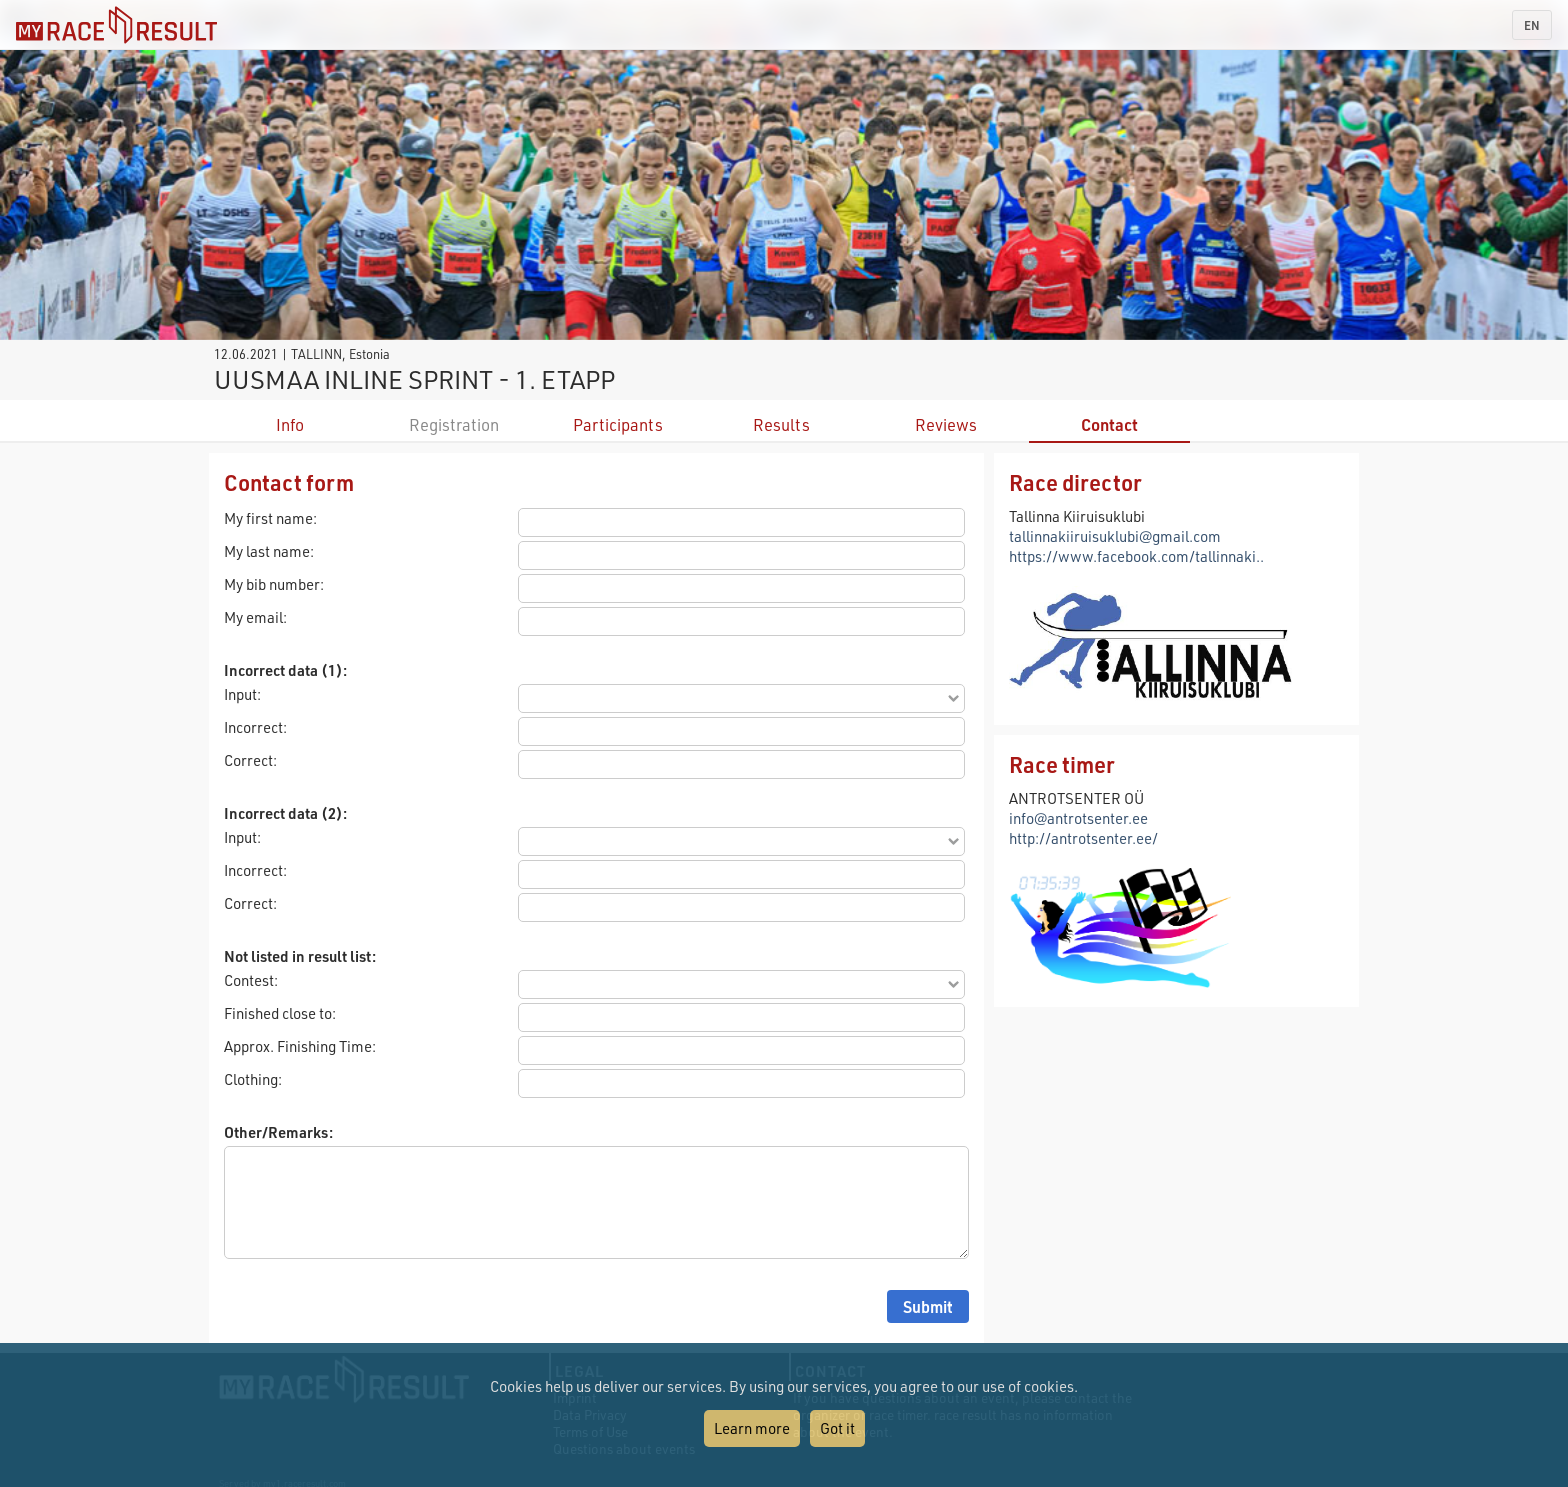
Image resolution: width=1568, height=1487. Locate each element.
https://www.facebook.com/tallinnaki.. (1136, 556)
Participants (618, 424)
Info (290, 424)
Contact (1109, 424)
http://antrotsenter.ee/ (1083, 838)
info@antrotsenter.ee (1078, 818)
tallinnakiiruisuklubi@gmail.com (1115, 536)
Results (781, 424)
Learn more (752, 1428)
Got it (837, 1428)
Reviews (946, 424)
